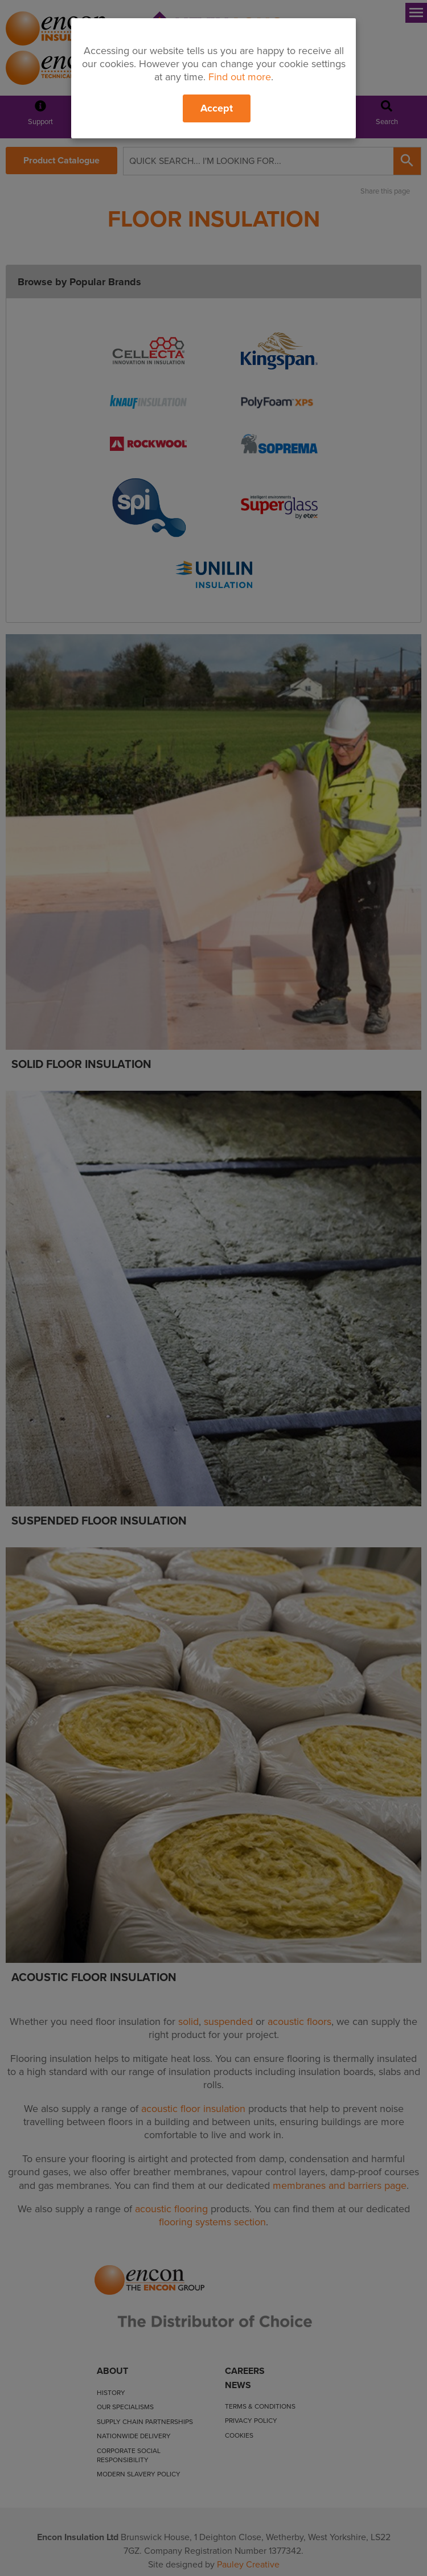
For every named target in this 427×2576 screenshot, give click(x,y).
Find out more (239, 77)
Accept (216, 108)
